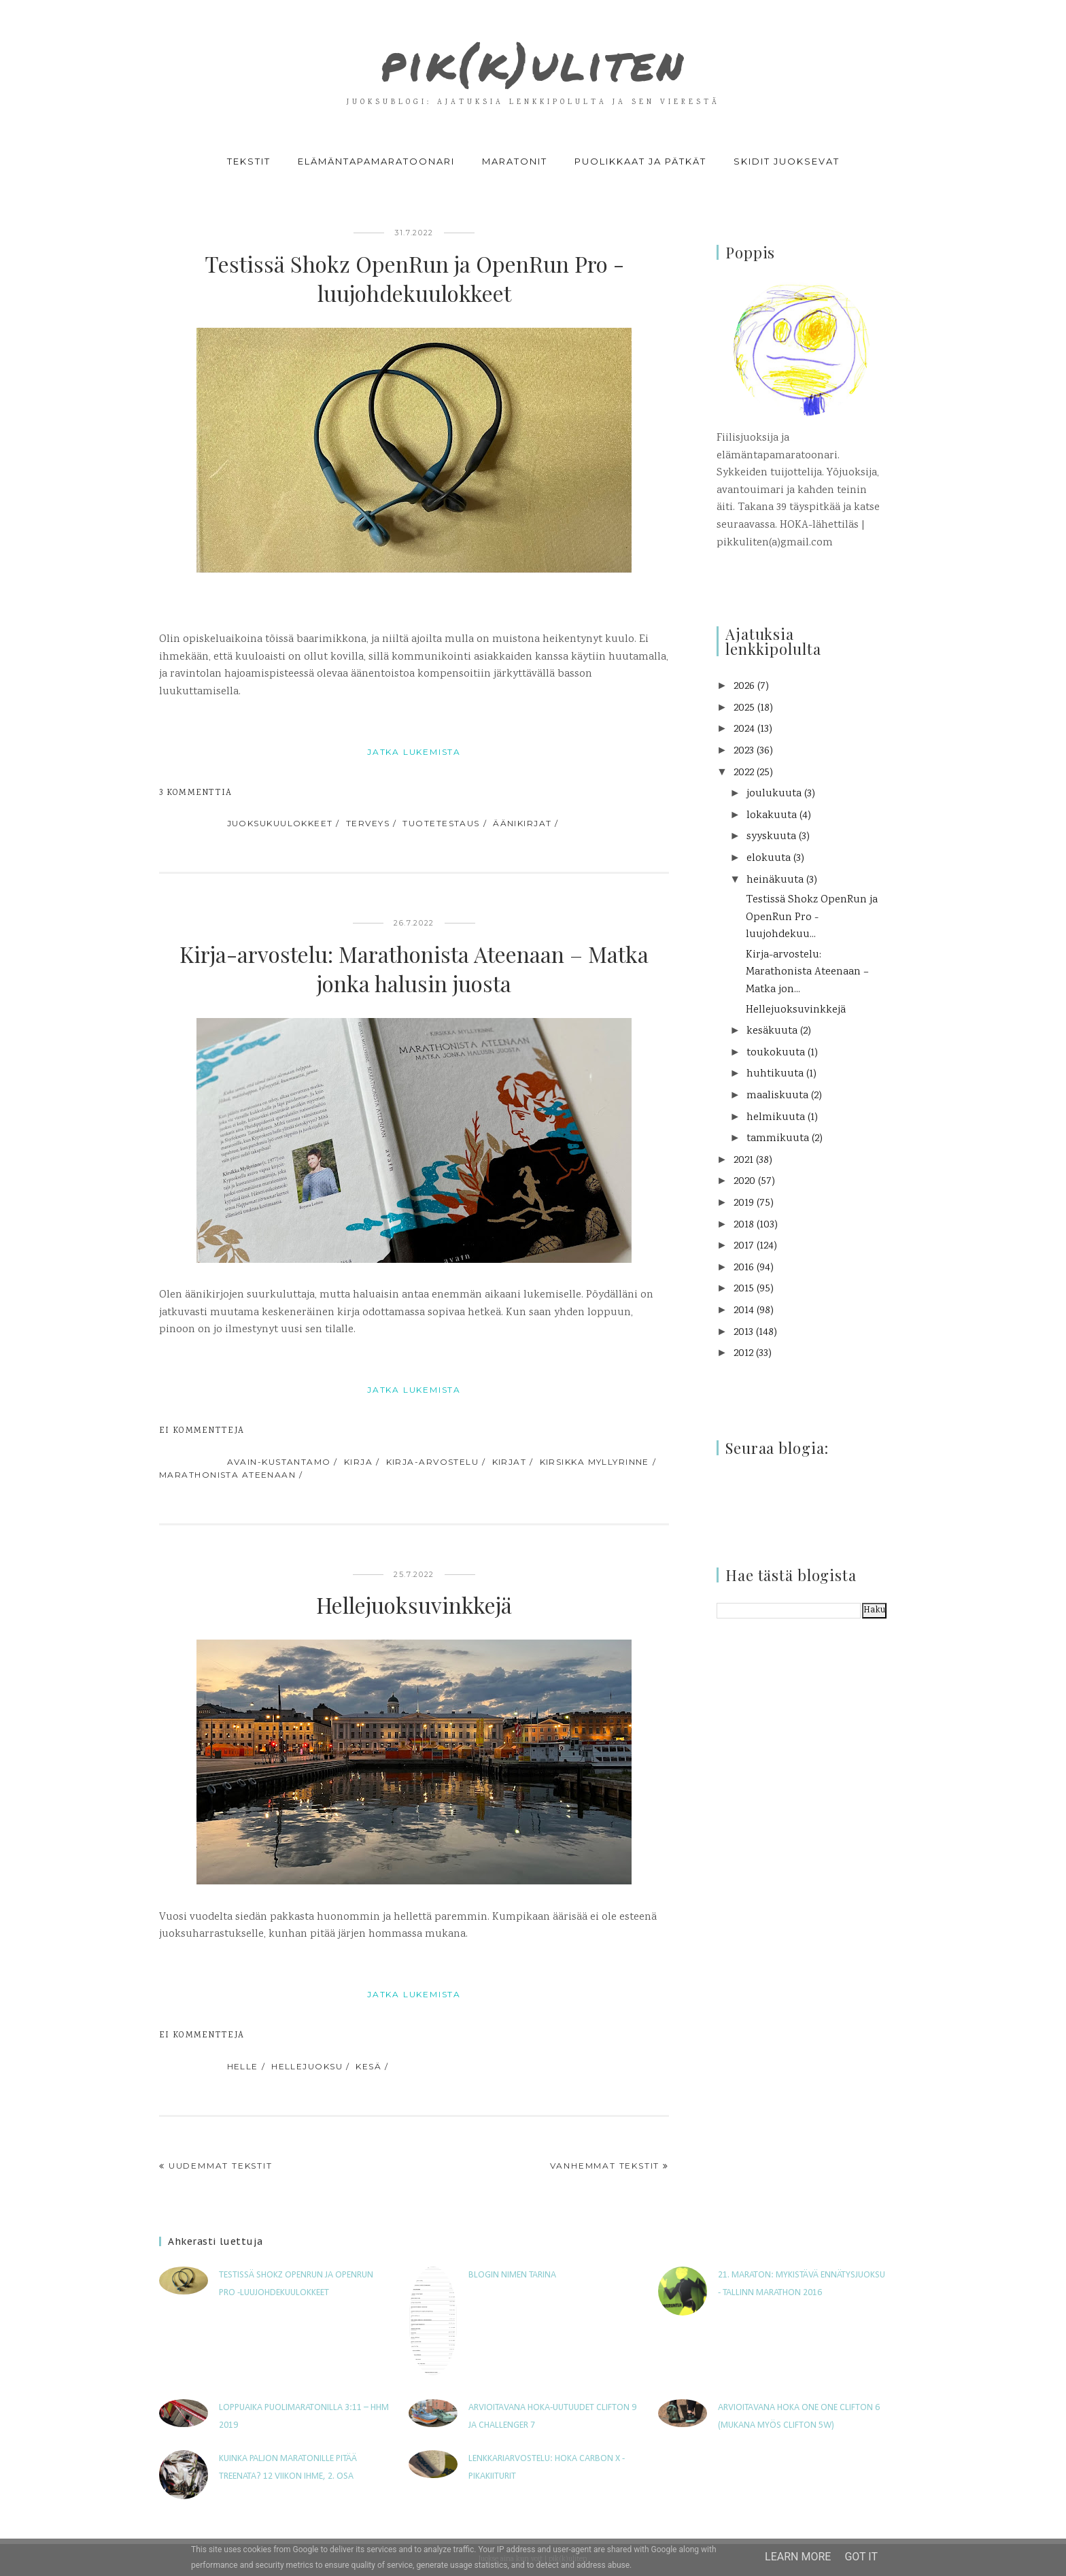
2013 (743, 1332)
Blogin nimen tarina (512, 2275)
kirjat (509, 1462)
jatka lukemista (414, 752)
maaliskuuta (777, 1096)
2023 (744, 751)
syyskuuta (771, 837)
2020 (744, 1181)
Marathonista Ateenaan (227, 1475)
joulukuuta (774, 794)
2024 (744, 729)
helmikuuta (775, 1117)
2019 (744, 1203)
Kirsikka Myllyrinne (594, 1462)
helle (242, 2066)
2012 (743, 1353)
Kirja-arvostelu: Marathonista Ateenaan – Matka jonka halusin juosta (414, 968)
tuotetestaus (440, 823)
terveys (368, 823)
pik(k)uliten (533, 57)
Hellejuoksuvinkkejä (414, 1604)
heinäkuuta (775, 880)
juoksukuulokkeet (280, 823)
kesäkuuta (771, 1031)
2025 (744, 708)
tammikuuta (777, 1139)
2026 (744, 686)
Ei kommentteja (201, 1431)
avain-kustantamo (279, 1462)
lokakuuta (771, 816)
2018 (744, 1225)
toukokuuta (775, 1053)
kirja (358, 1462)
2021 (743, 1160)
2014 (744, 1311)
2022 (744, 773)
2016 (744, 1268)
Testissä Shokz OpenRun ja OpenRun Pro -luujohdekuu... (812, 917)
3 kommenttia (196, 793)
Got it (861, 2556)
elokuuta (768, 858)
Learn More (798, 2556)
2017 (744, 1246)
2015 (744, 1289)
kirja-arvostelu (432, 1462)
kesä (368, 2066)
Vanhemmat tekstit (605, 2165)
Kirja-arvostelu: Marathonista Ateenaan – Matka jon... (807, 972)
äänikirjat (522, 823)
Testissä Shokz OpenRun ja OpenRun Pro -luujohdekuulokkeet (414, 278)
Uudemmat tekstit (221, 2165)
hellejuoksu (307, 2066)
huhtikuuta (775, 1074)
